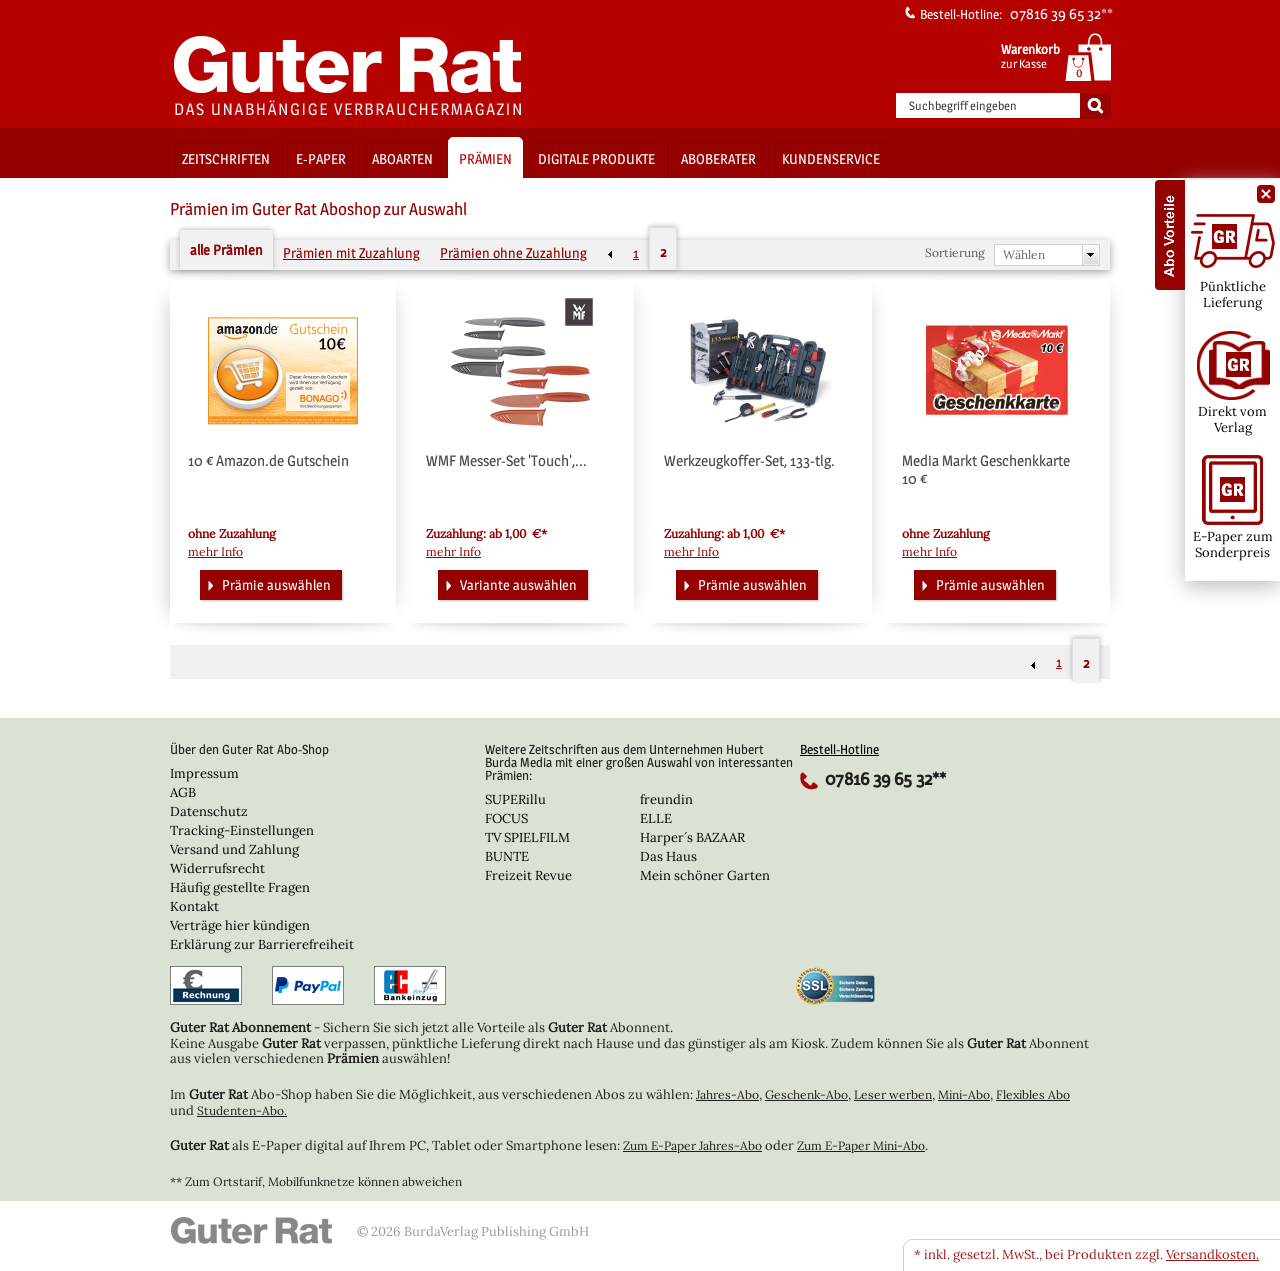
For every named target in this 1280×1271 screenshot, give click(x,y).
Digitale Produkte (596, 158)
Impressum (204, 773)
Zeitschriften (226, 158)
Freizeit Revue (528, 875)
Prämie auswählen (267, 583)
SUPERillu (515, 799)
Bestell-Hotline (839, 749)
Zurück (610, 254)
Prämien (485, 158)
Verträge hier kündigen (240, 925)
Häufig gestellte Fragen (240, 887)
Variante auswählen (509, 583)
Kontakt (194, 906)
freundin (666, 799)
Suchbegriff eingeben (963, 106)
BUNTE (507, 856)
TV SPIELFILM (527, 837)
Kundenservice (831, 158)
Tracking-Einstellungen (242, 830)
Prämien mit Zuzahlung (351, 252)
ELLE (656, 818)
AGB (183, 792)
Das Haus (668, 856)
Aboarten (402, 158)
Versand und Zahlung (234, 849)
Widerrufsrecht (217, 868)
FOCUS (506, 818)
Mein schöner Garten (705, 875)
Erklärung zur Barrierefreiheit (262, 944)
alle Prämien (226, 249)
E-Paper (321, 158)
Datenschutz (209, 811)
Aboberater (718, 158)
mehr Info (215, 552)
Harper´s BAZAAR (692, 837)
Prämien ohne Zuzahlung (513, 252)
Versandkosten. (1212, 1254)
